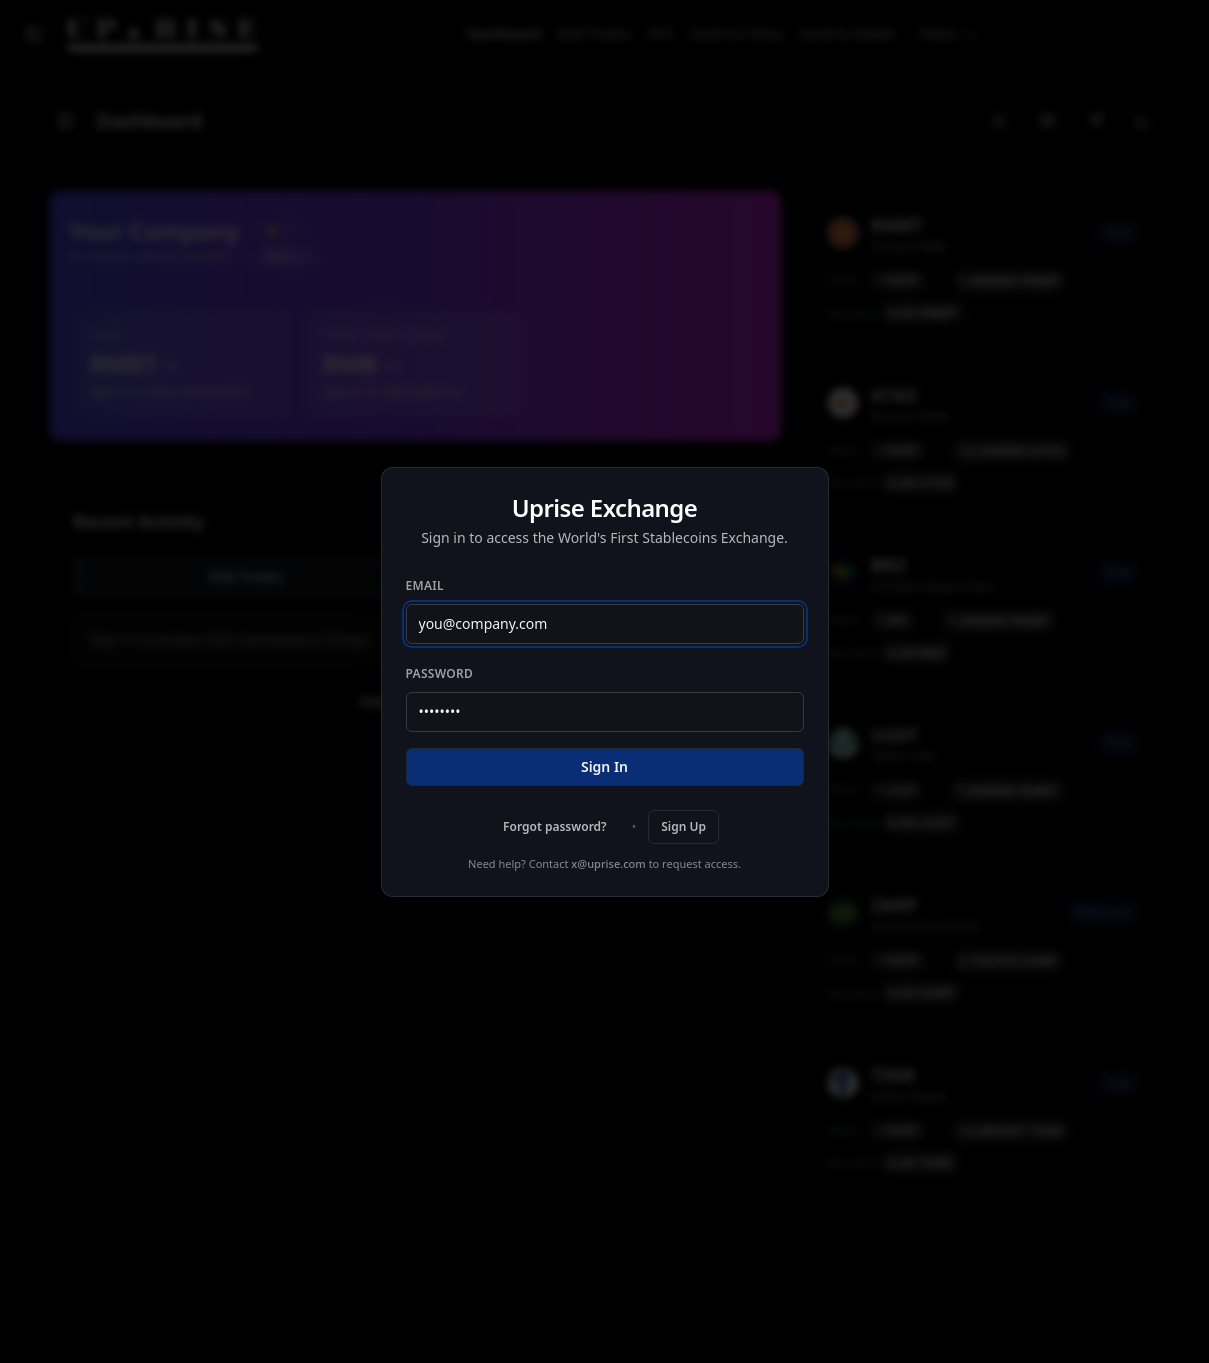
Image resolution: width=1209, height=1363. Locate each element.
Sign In (604, 766)
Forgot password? (555, 826)
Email (425, 585)
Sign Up (683, 826)
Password (440, 673)
